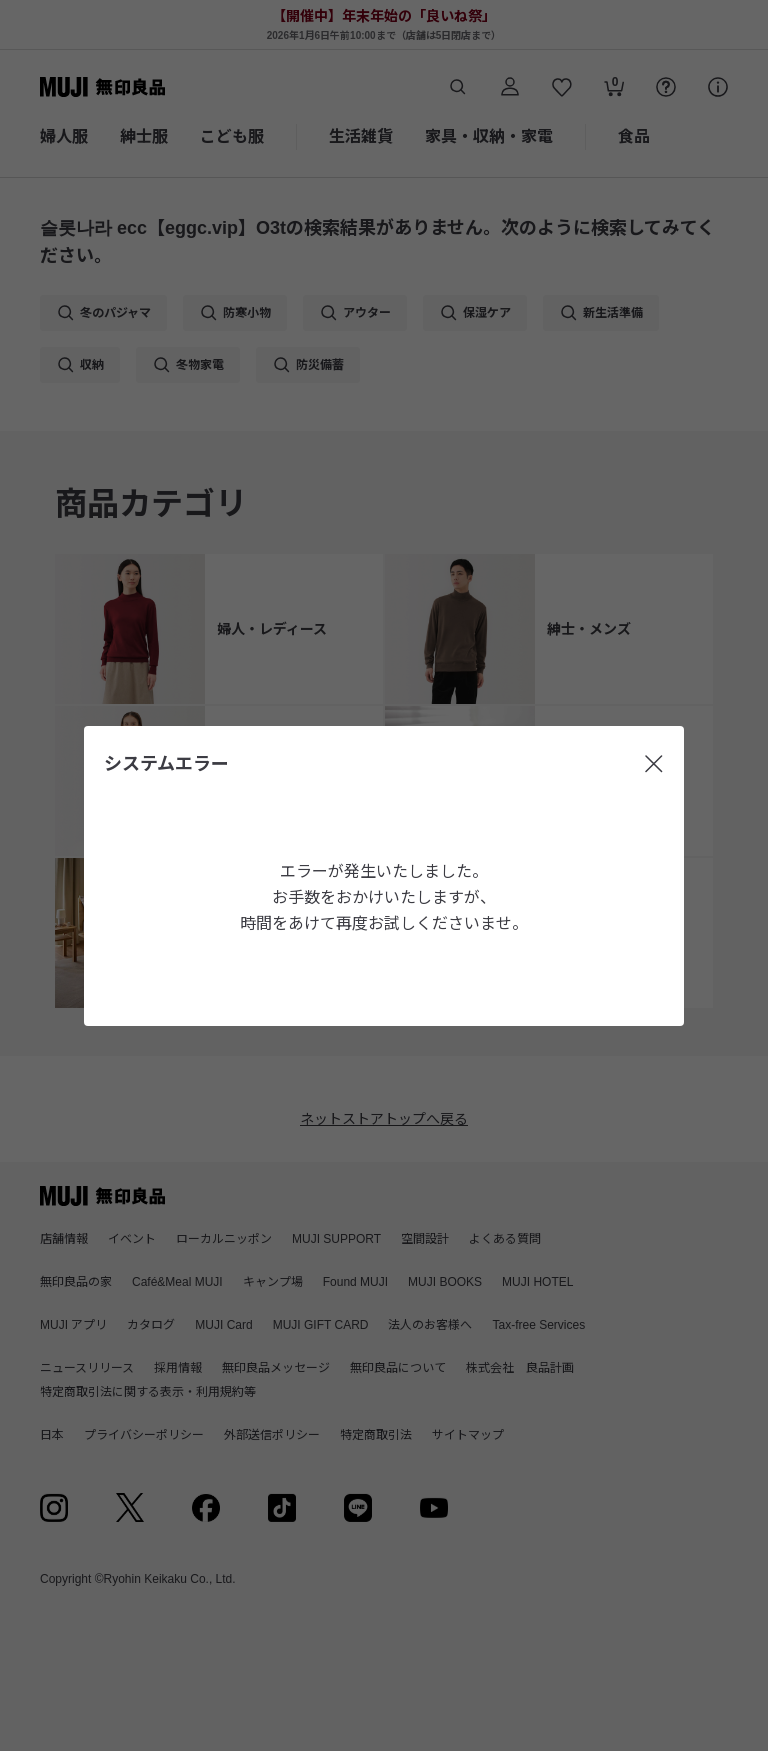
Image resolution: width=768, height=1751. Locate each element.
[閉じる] (654, 764)
